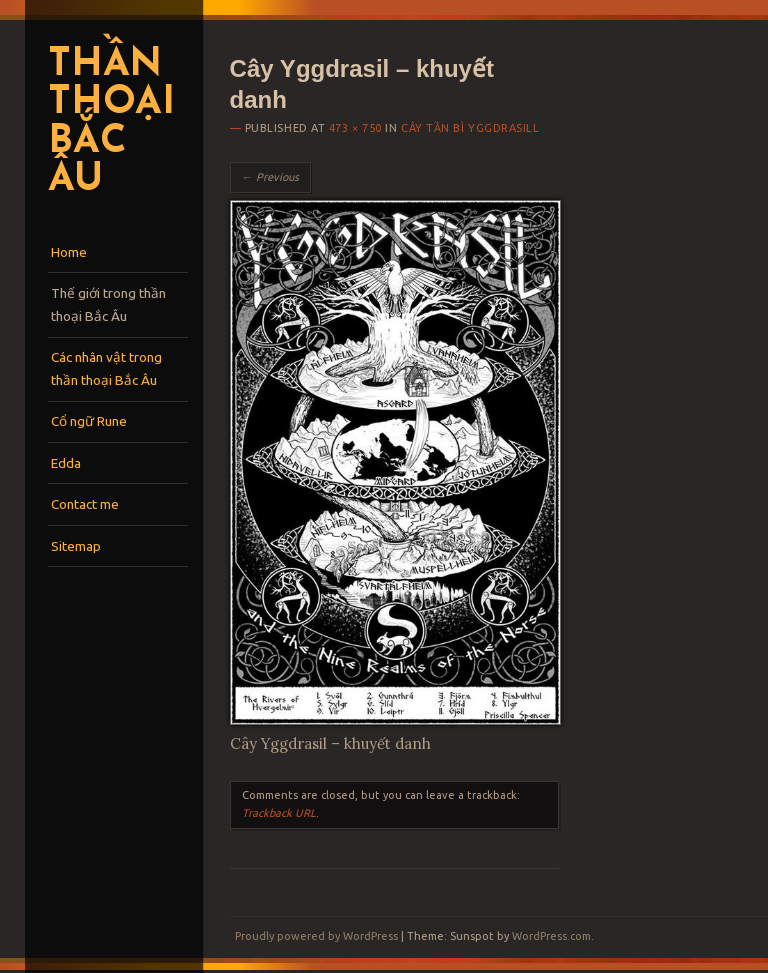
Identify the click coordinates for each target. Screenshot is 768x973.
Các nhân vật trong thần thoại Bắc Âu (106, 368)
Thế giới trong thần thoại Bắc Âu (108, 304)
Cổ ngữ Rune (89, 421)
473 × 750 (355, 128)
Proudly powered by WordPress (316, 936)
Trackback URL (279, 813)
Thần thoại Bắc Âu (111, 123)
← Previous (270, 177)
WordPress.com (551, 936)
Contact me (85, 504)
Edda (66, 463)
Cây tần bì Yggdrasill (470, 128)
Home (69, 252)
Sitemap (76, 546)
